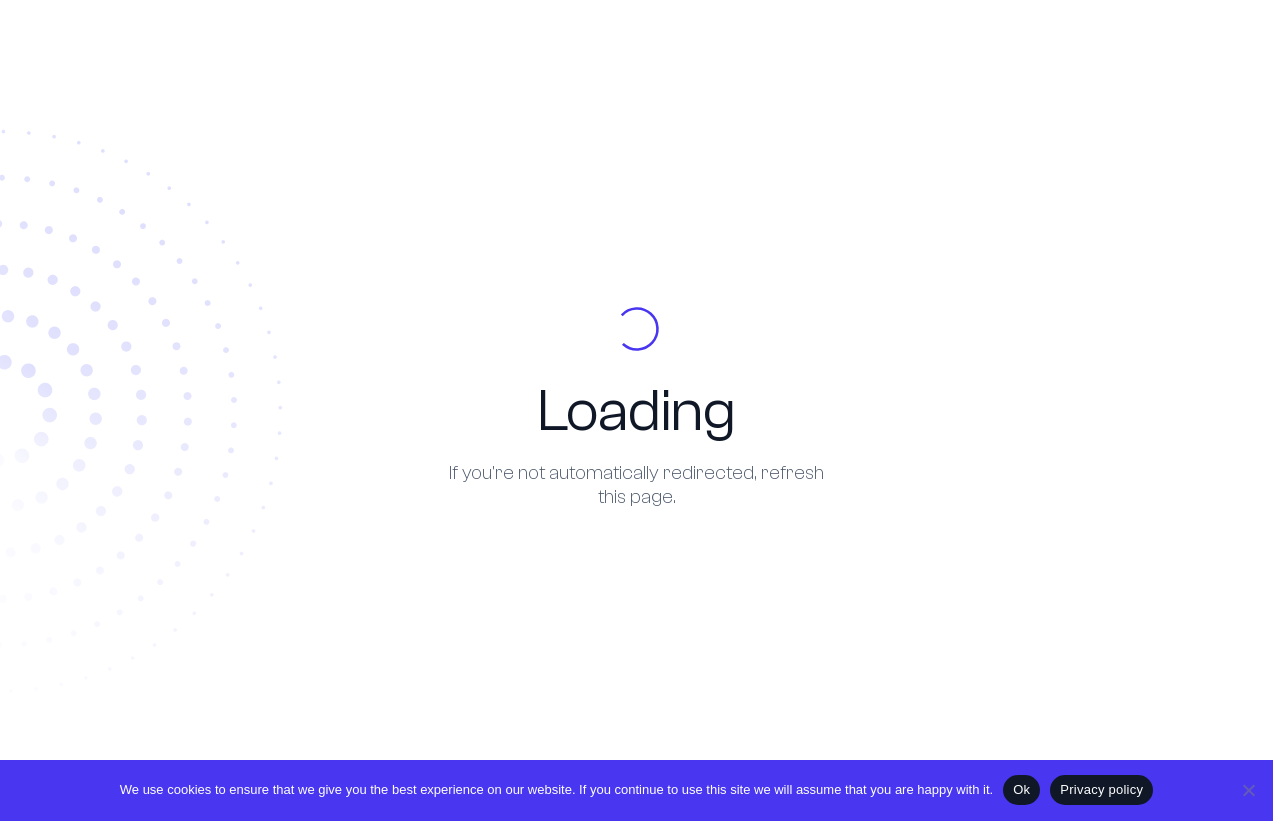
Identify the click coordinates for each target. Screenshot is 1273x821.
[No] (1248, 790)
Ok (1021, 789)
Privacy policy (1101, 789)
